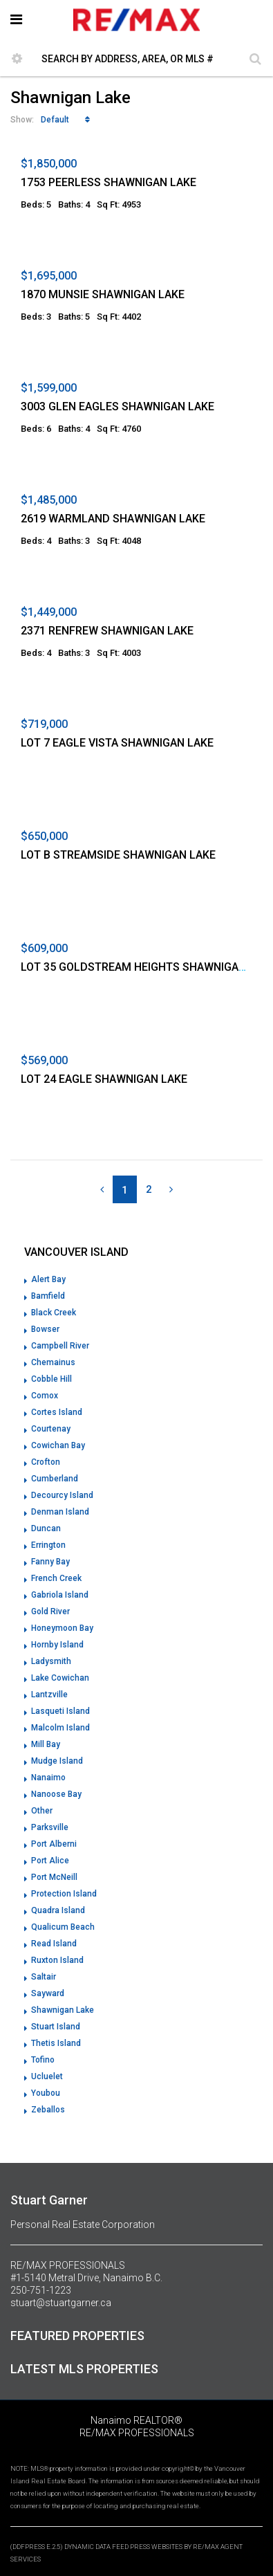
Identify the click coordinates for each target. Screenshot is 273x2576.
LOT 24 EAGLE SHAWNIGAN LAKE (104, 1079)
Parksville (49, 1827)
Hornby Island (57, 1645)
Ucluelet (47, 2076)
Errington (48, 1545)
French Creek (56, 1578)
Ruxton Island (57, 1960)
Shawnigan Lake (62, 2010)
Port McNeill (54, 1877)
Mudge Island (57, 1761)
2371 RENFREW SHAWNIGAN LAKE (107, 630)
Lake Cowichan (60, 1678)
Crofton (45, 1462)
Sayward (47, 1993)
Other (42, 1811)
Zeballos (48, 2109)
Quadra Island (58, 1910)
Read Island (54, 1943)
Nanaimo (48, 1777)
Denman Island (60, 1512)
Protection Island (64, 1894)
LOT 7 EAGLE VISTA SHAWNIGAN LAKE (117, 742)
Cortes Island (56, 1412)
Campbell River (60, 1346)
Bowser (45, 1329)
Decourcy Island (62, 1495)
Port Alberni (54, 1844)
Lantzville (49, 1694)
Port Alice (50, 1860)
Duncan (46, 1528)
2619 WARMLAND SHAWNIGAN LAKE (113, 518)
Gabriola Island (59, 1595)
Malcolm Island (60, 1728)
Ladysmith (51, 1661)
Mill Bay (45, 1744)
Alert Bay (48, 1279)
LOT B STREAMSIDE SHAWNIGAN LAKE (118, 854)
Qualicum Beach (63, 1927)
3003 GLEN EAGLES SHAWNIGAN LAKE (117, 406)
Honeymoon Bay (62, 1628)
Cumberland (54, 1478)
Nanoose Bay (56, 1794)
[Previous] (102, 1189)
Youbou (45, 2093)
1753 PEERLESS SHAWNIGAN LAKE (108, 182)
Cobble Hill (51, 1379)
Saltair (43, 1977)
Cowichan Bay (58, 1445)
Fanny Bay (50, 1561)
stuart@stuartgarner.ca (60, 2302)
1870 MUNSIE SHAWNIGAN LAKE (103, 294)
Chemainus (53, 1362)
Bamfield (48, 1296)
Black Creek (53, 1312)
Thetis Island (56, 2043)
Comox (44, 1395)
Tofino (43, 2060)
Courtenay (50, 1429)
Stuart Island (55, 2026)
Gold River (50, 1611)
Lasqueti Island (60, 1711)
